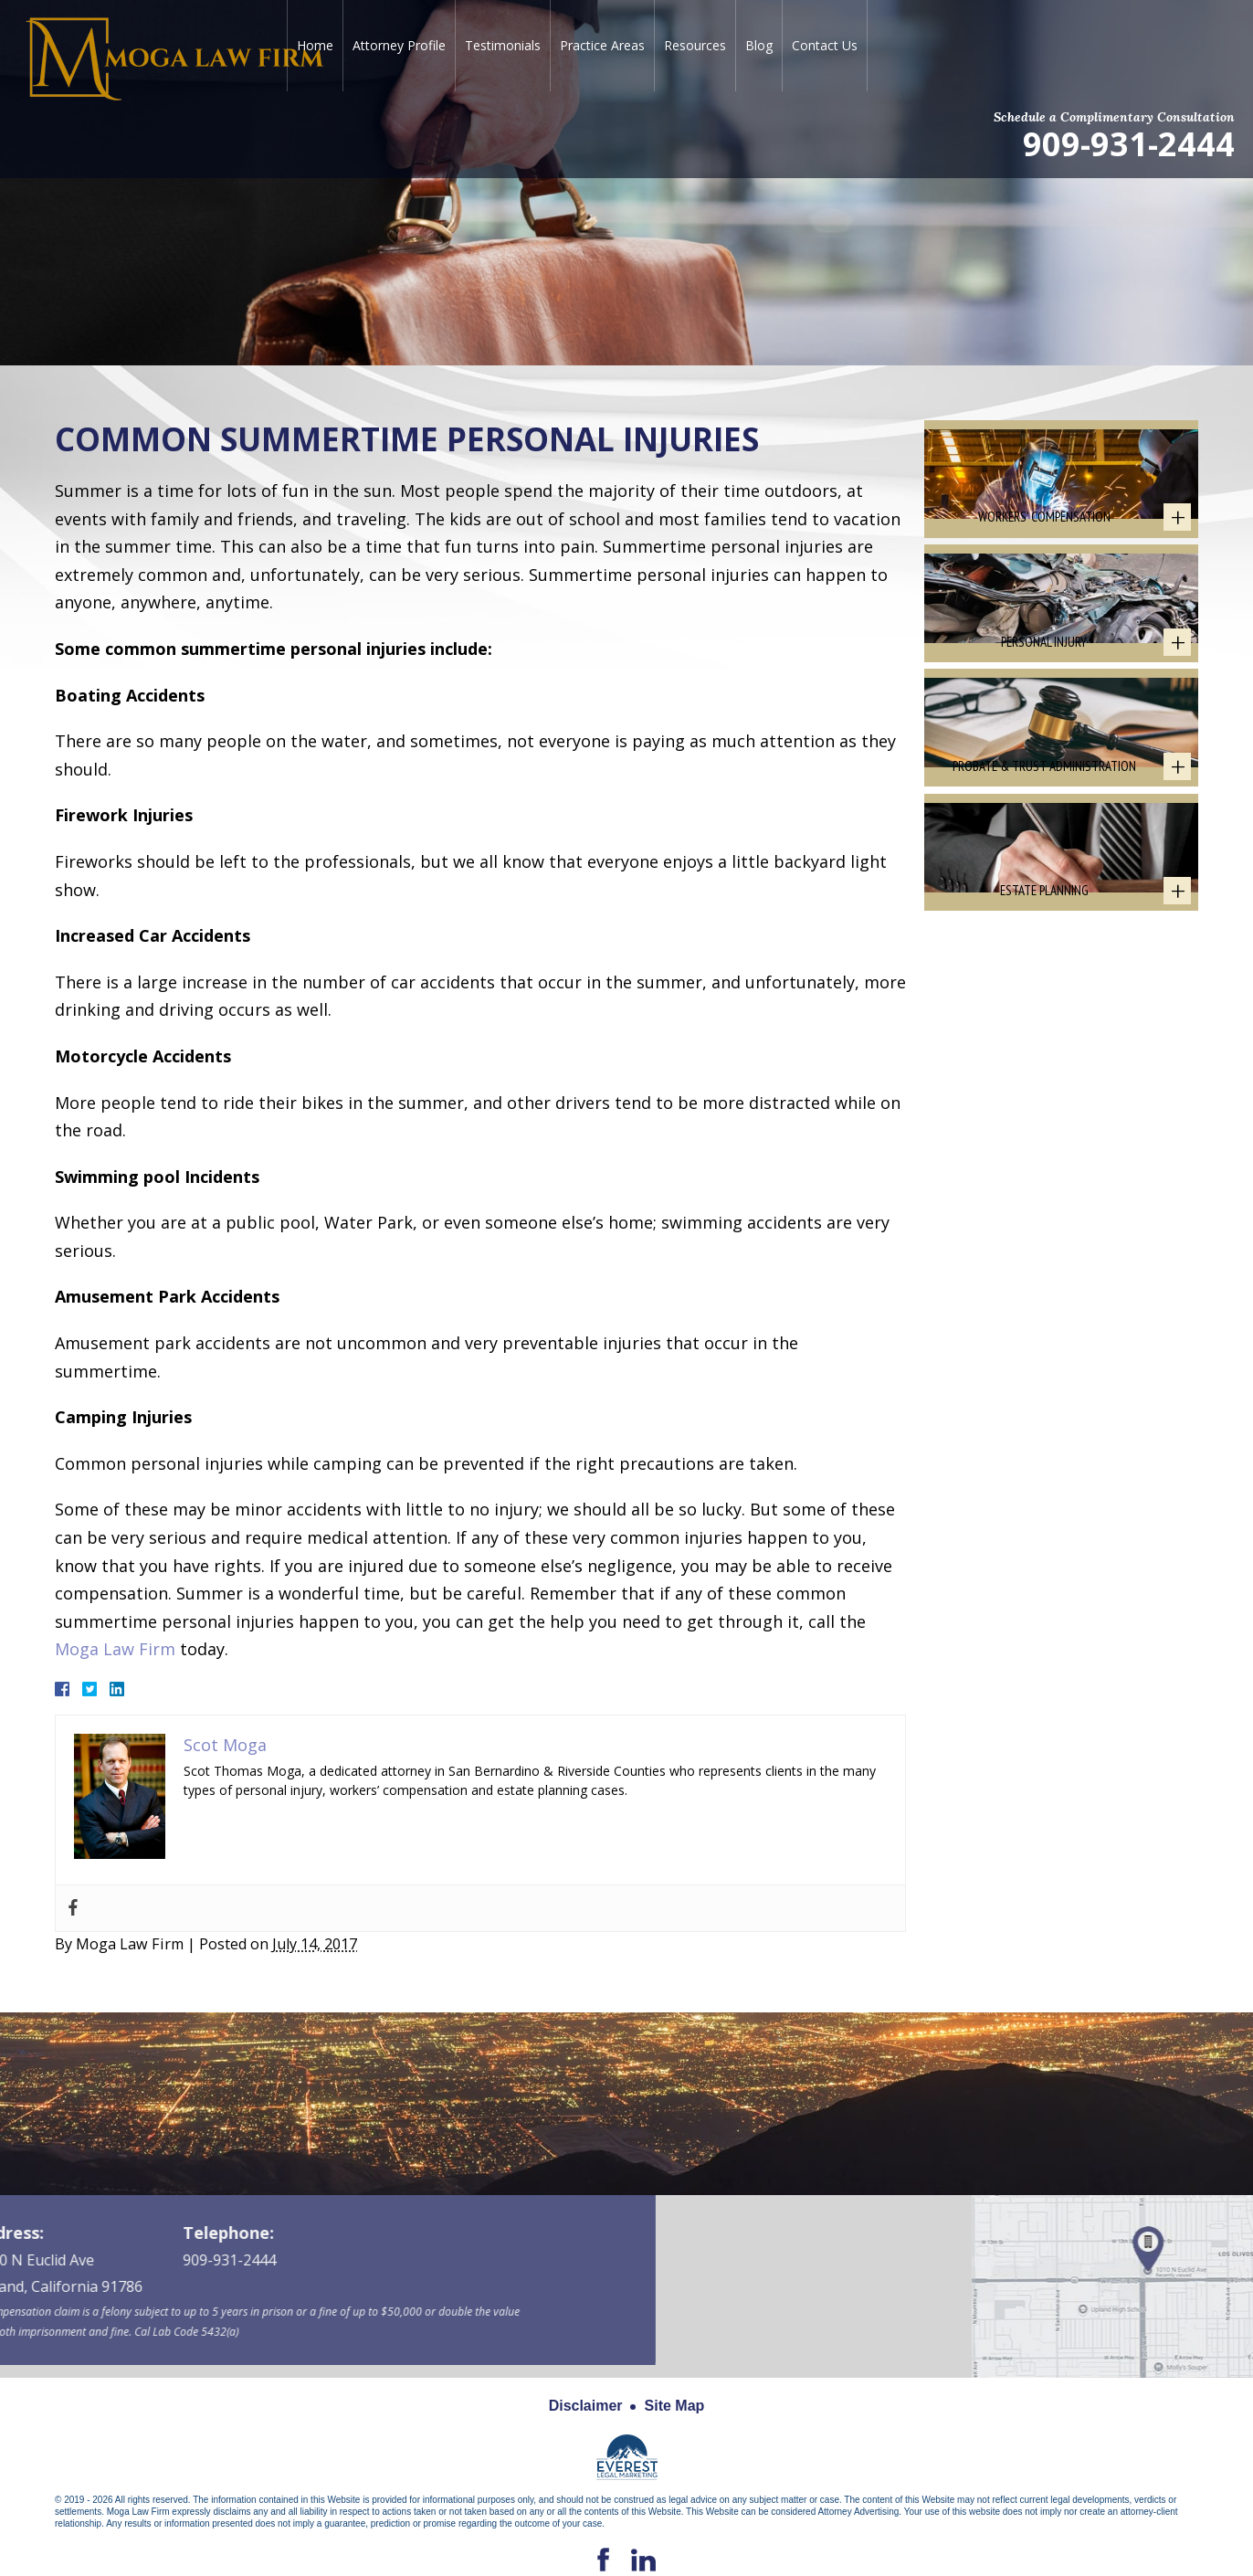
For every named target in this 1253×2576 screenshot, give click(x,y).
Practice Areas (602, 45)
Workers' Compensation (1044, 538)
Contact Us (825, 45)
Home (315, 45)
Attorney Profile (399, 45)
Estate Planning (1044, 978)
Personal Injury (1044, 685)
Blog (759, 45)
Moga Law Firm (115, 1649)
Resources (695, 45)
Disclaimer (586, 2405)
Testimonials (503, 45)
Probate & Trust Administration (1044, 831)
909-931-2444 (1129, 143)
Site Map (675, 2405)
